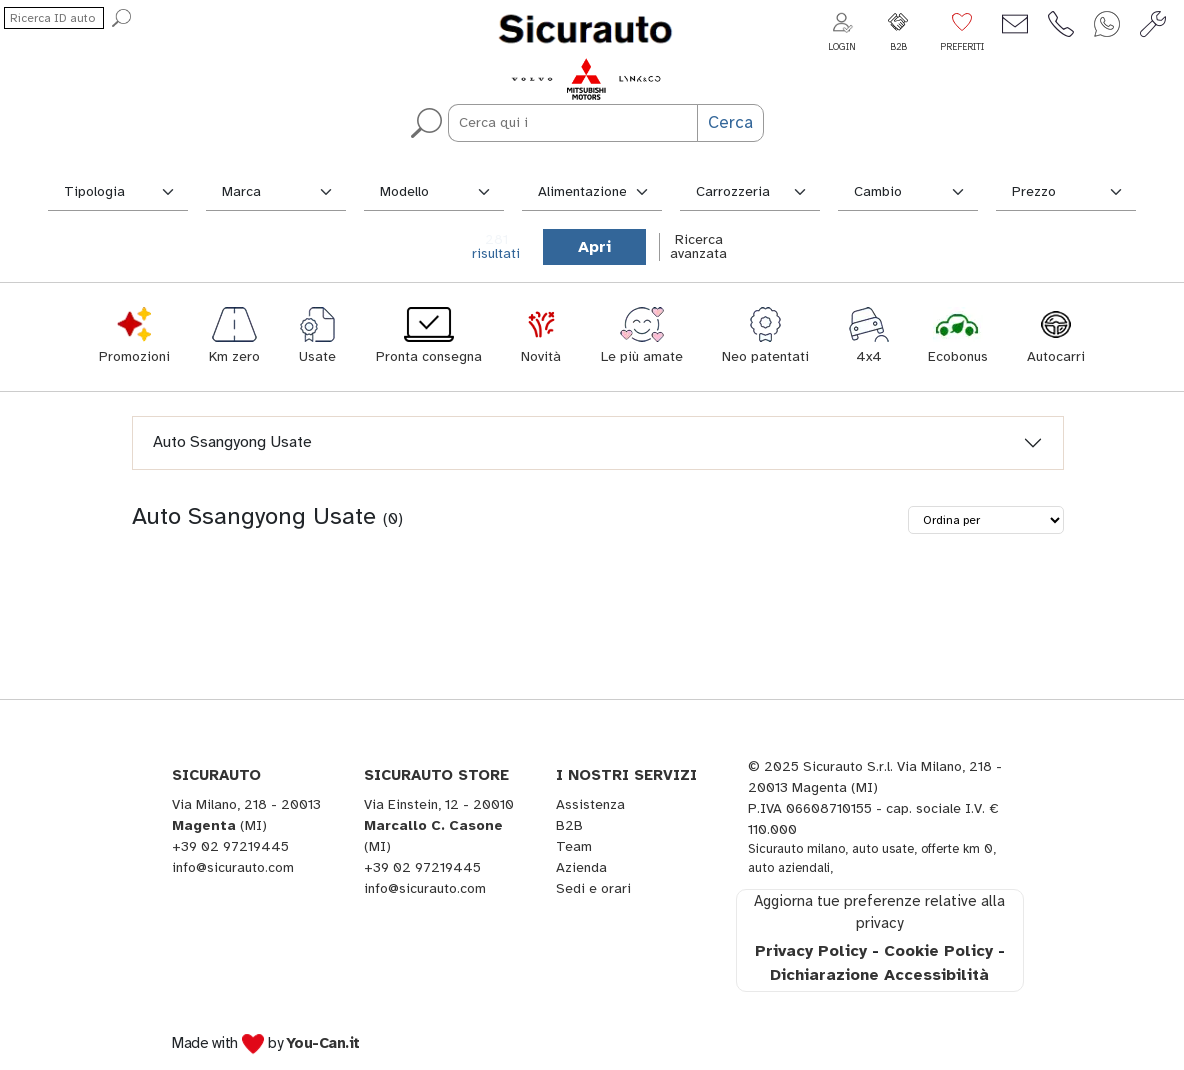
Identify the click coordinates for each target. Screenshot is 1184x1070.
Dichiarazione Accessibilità (879, 975)
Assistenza (590, 804)
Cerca (730, 122)
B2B (569, 825)
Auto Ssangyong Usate (232, 442)
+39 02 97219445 (230, 846)
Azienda (581, 867)
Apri (594, 247)
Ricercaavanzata (698, 246)
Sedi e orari (593, 888)
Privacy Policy (811, 951)
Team (574, 846)
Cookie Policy (938, 951)
